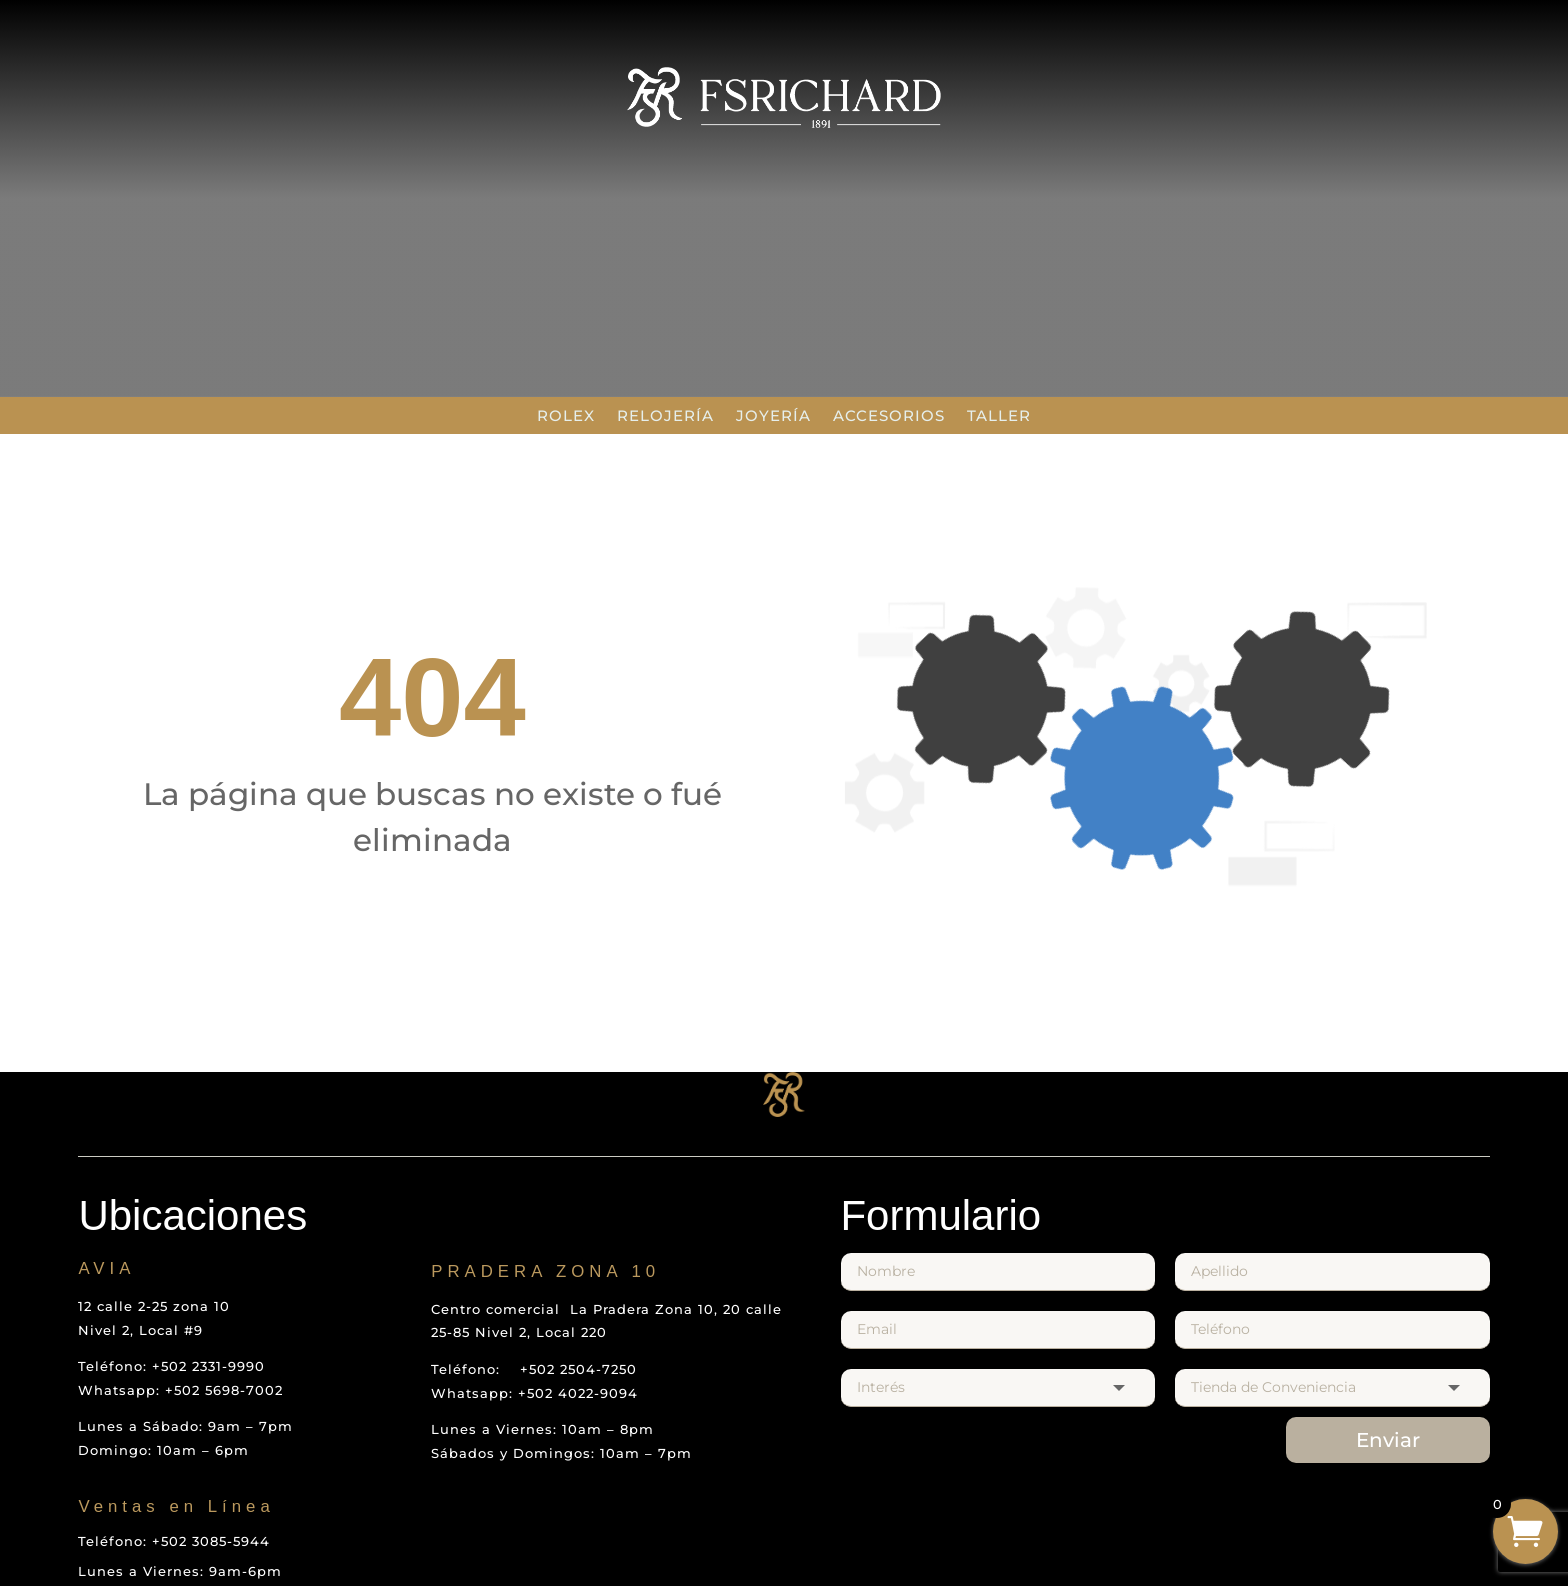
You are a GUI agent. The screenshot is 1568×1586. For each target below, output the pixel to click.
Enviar (1388, 1440)
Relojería (665, 415)
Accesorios (889, 415)
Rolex (566, 415)
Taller (999, 415)
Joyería (773, 415)
